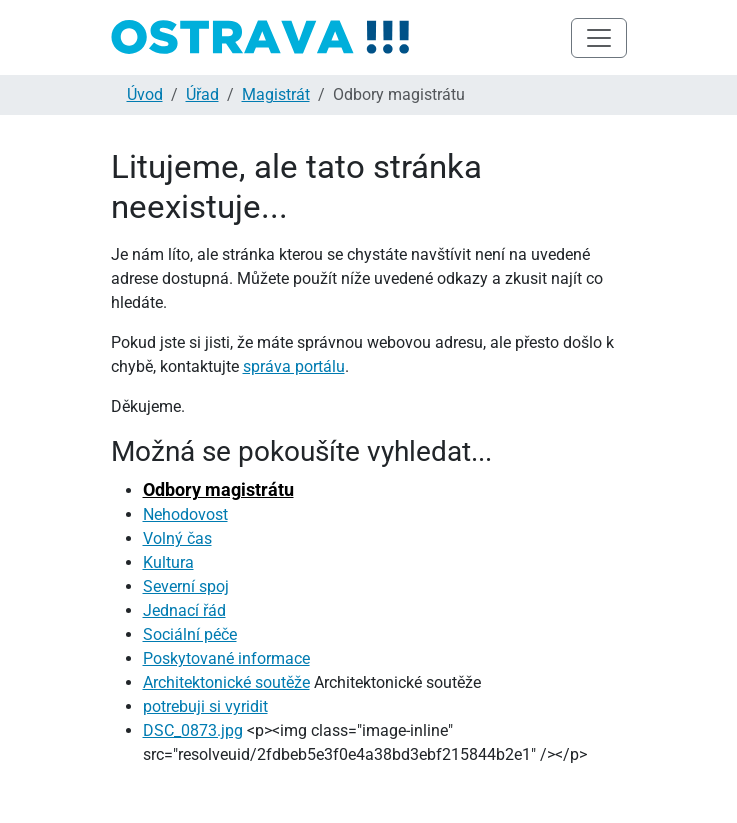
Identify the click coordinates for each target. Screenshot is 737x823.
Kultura (168, 562)
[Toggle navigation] (599, 38)
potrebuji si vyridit (205, 706)
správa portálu (294, 366)
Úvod (145, 94)
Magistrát (276, 94)
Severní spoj (186, 586)
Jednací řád (184, 610)
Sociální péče (190, 634)
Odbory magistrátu (218, 489)
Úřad (202, 94)
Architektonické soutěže (226, 682)
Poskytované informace (226, 658)
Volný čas (177, 538)
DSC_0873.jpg (193, 730)
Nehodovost (185, 514)
